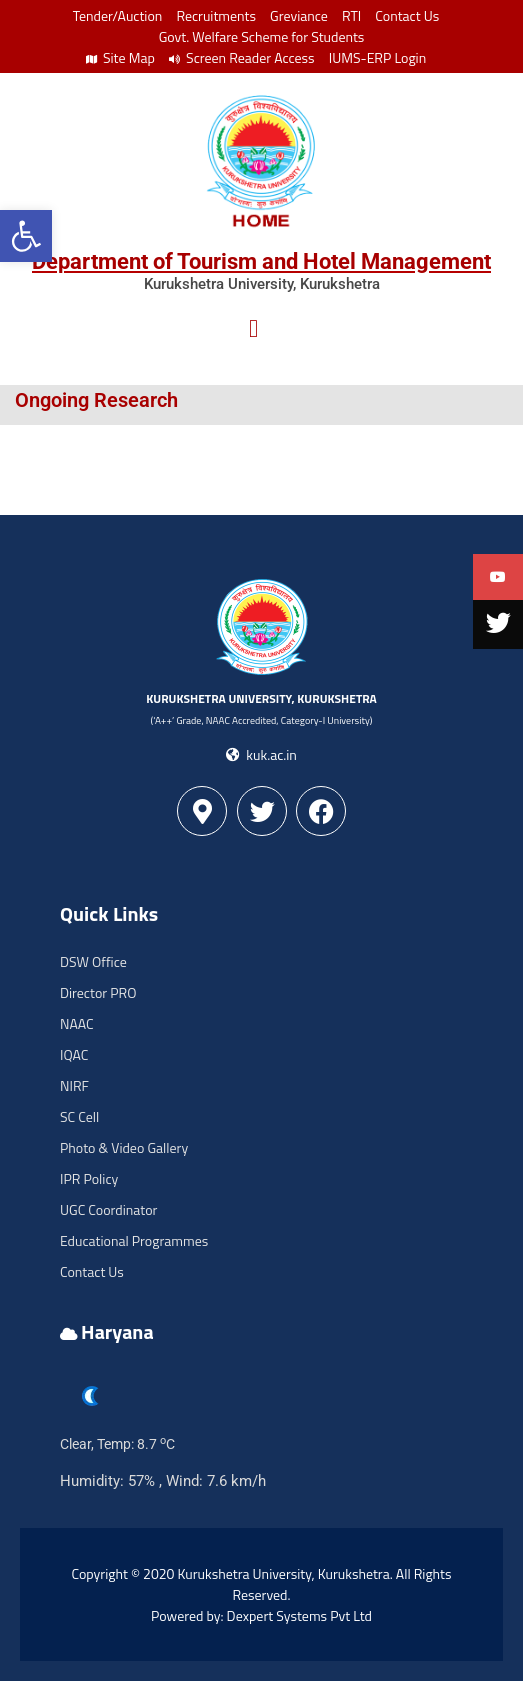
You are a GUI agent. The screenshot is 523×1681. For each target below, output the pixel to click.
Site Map (120, 57)
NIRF (74, 1085)
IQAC (74, 1054)
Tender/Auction (117, 15)
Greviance (299, 15)
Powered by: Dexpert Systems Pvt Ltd (261, 1615)
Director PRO (98, 992)
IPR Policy (89, 1178)
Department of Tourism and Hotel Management (261, 261)
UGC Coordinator (108, 1209)
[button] (26, 236)
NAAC (77, 1023)
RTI (351, 15)
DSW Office (93, 961)
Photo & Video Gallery (124, 1147)
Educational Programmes (134, 1240)
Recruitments (216, 15)
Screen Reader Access (242, 57)
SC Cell (79, 1116)
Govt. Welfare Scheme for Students (262, 36)
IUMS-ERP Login (378, 57)
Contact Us (407, 15)
